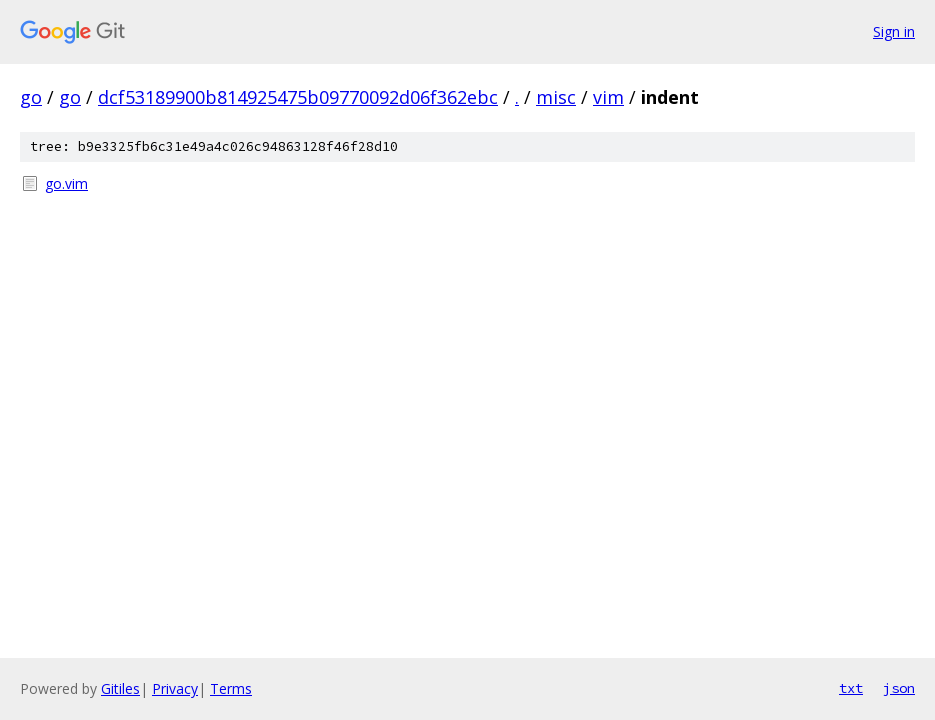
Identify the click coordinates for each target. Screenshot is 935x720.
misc (556, 97)
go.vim (66, 183)
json (899, 688)
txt (851, 688)
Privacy (175, 688)
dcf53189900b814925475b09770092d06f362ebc (298, 97)
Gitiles (120, 688)
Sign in (894, 31)
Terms (231, 688)
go (31, 97)
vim (608, 97)
